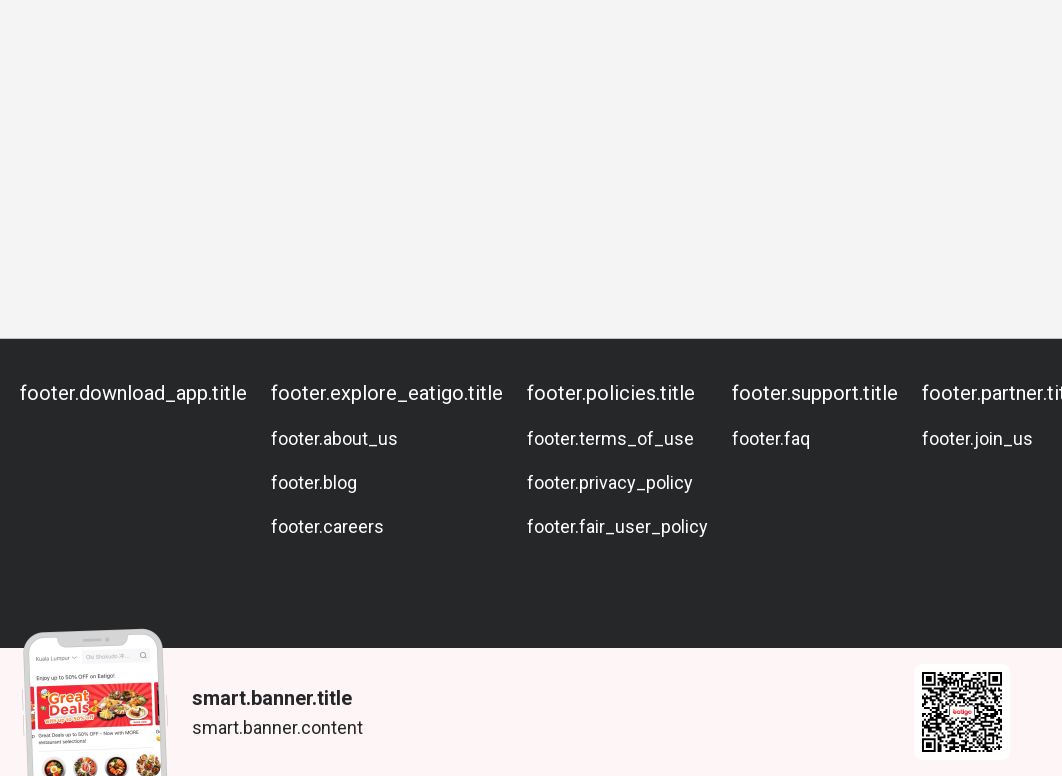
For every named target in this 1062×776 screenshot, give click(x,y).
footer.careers (327, 526)
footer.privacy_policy (610, 482)
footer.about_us (334, 438)
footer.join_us (977, 438)
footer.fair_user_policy (617, 526)
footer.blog (314, 482)
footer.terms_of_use (610, 438)
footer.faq (771, 438)
